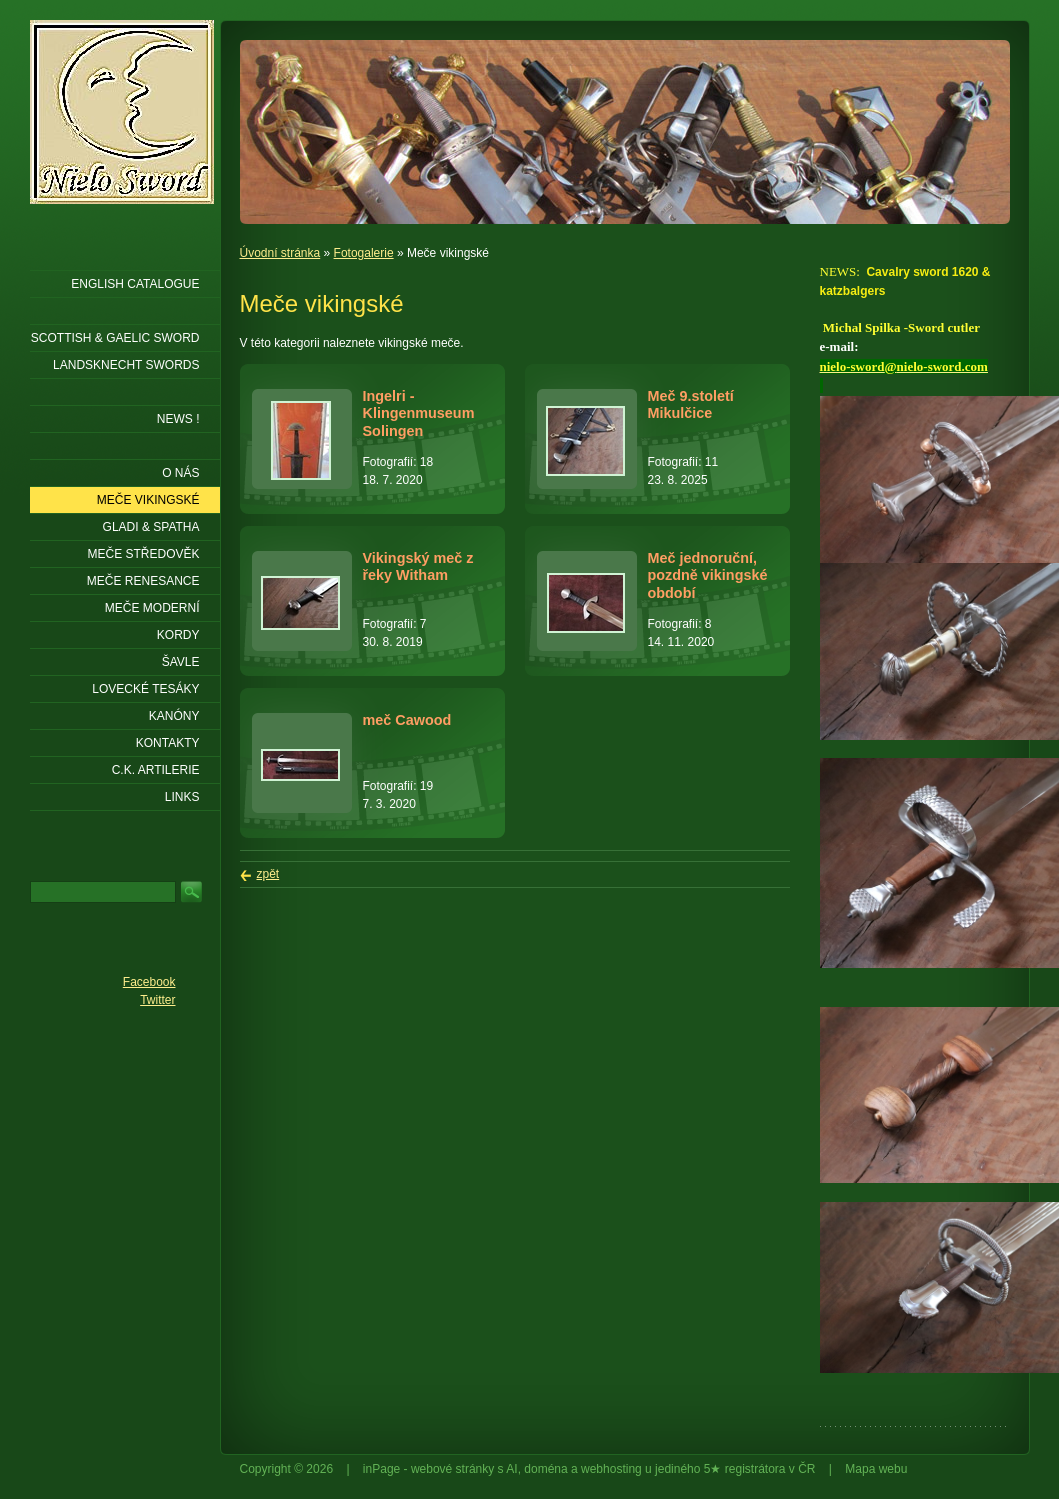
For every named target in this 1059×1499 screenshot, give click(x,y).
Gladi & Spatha (151, 527)
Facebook (149, 982)
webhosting (611, 1469)
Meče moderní (152, 608)
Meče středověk (143, 554)
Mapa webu (876, 1469)
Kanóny (174, 716)
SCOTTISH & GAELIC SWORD (115, 338)
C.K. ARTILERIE (156, 770)
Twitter (157, 1000)
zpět (268, 874)
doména (545, 1469)
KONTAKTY (168, 743)
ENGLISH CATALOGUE (135, 284)
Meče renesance (143, 581)
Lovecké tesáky (145, 689)
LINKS (182, 797)
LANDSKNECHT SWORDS (126, 365)
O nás (180, 473)
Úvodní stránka (280, 253)
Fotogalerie (364, 253)
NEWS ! (178, 419)
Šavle (181, 662)
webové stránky (452, 1469)
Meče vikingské (148, 500)
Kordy (178, 635)
